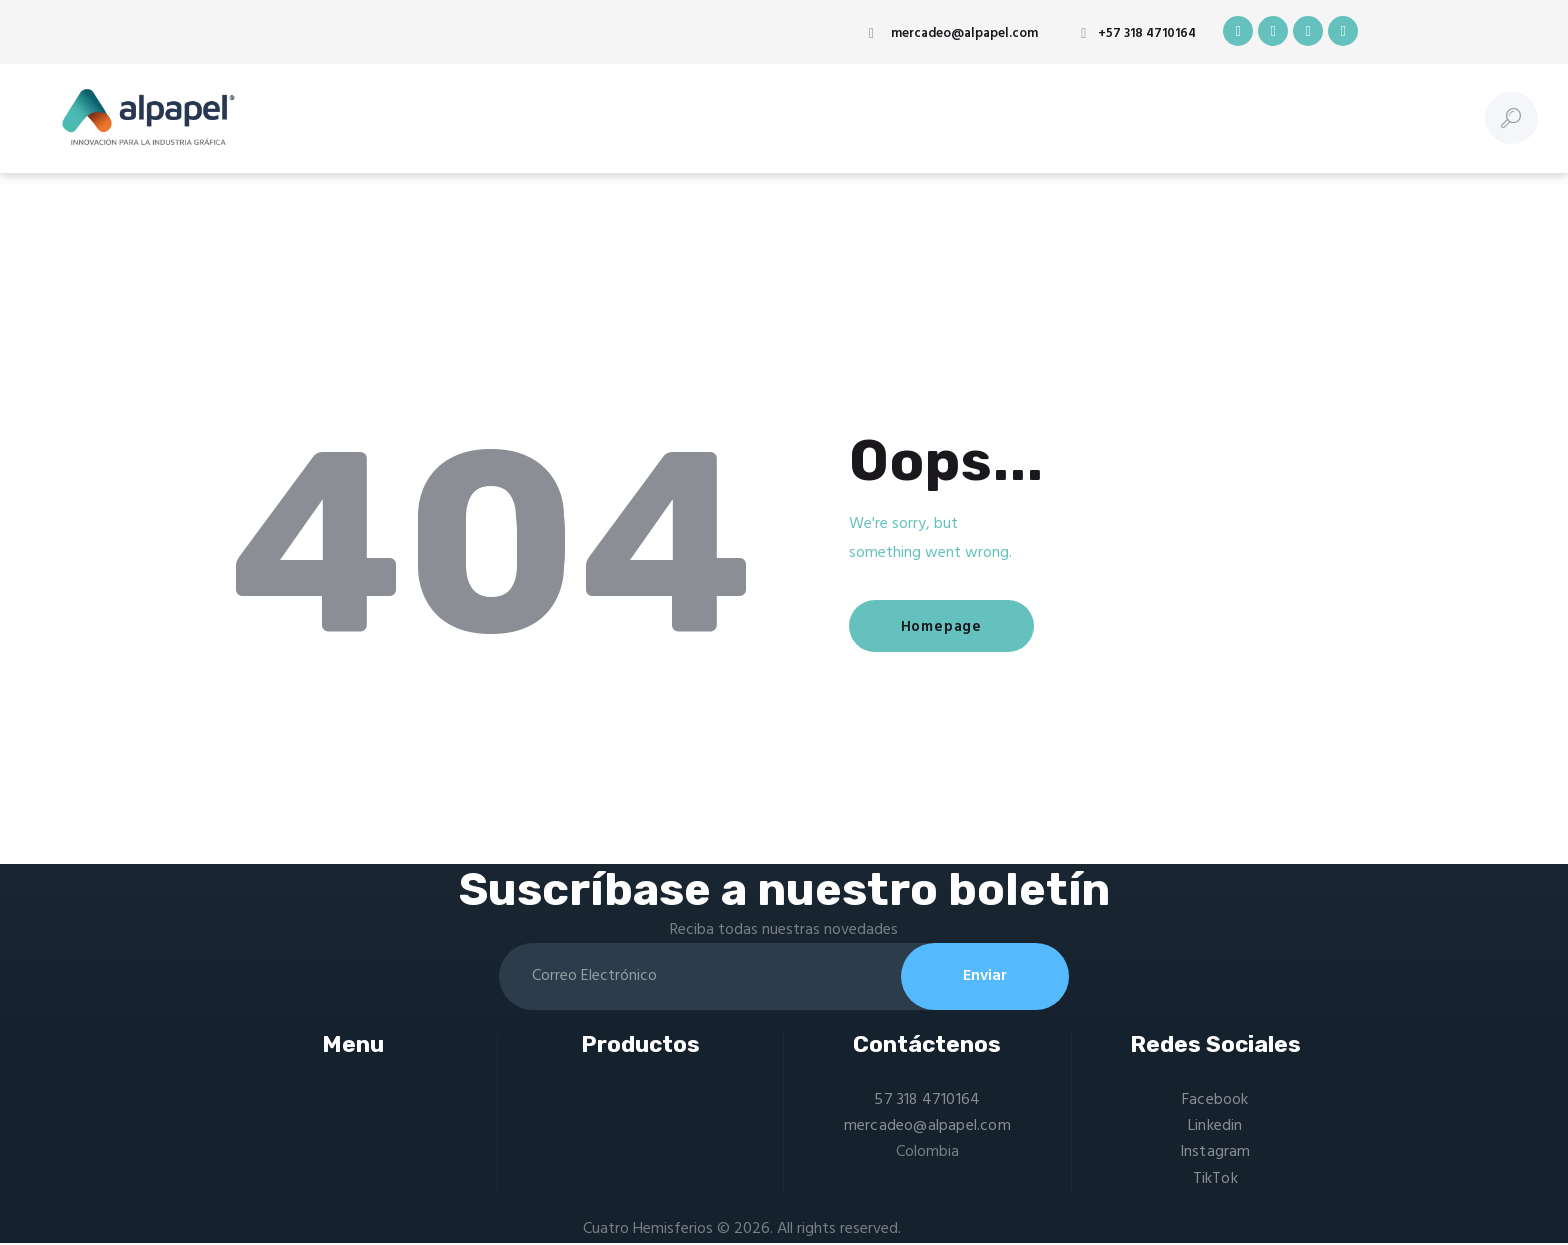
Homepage (942, 627)
